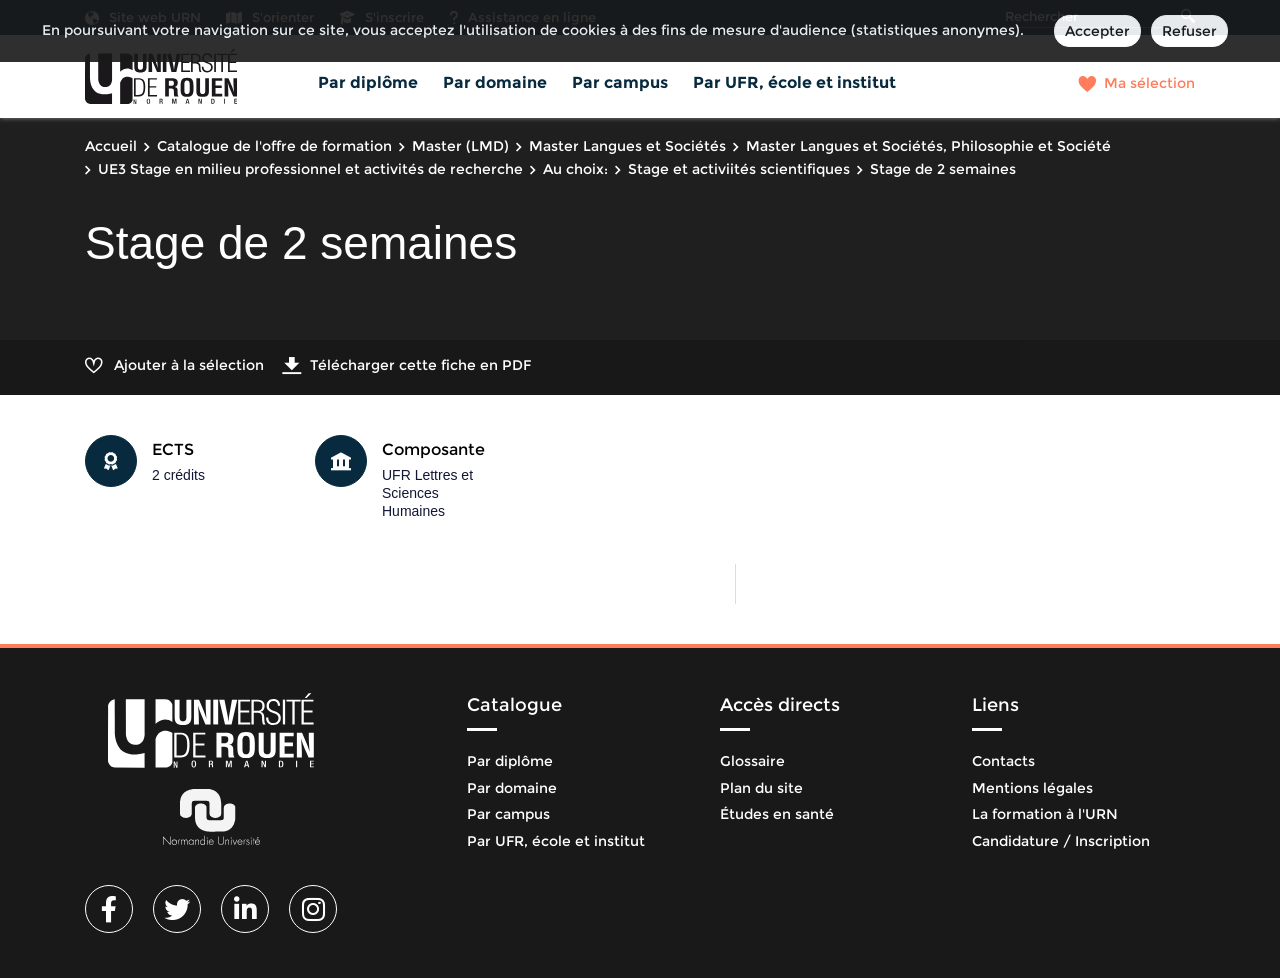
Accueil (111, 146)
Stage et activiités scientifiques (739, 169)
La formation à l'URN (1045, 814)
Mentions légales (1032, 788)
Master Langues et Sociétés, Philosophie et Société (928, 146)
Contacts (1003, 761)
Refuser (1189, 31)
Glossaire (752, 761)
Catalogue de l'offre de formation (274, 146)
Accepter (1097, 31)
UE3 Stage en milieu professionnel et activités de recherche (310, 169)
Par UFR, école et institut (794, 82)
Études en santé (777, 814)
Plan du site (761, 788)
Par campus (620, 82)
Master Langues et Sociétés (627, 146)
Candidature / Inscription (1061, 841)
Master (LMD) (460, 146)
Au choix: (575, 169)
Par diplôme (368, 82)
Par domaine (495, 82)
